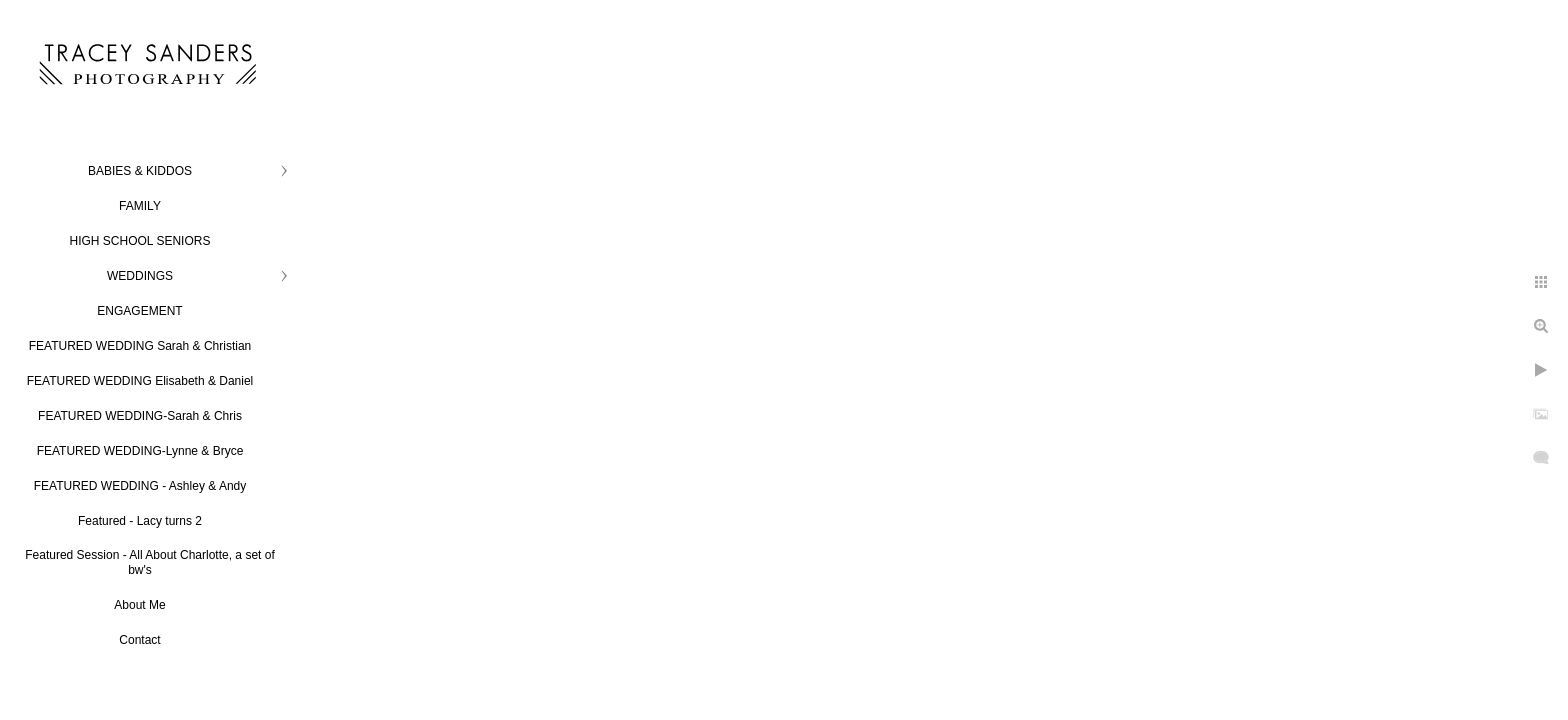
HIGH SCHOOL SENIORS (140, 241)
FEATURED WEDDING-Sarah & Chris (140, 416)
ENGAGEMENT (139, 311)
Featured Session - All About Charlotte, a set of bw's (149, 562)
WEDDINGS (140, 276)
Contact (139, 640)
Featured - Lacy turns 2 (140, 521)
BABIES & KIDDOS (140, 171)
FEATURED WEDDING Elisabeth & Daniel (140, 381)
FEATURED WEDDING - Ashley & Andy (140, 486)
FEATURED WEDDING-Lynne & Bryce (140, 451)
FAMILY (140, 206)
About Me (139, 605)
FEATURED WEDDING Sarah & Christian (140, 346)
